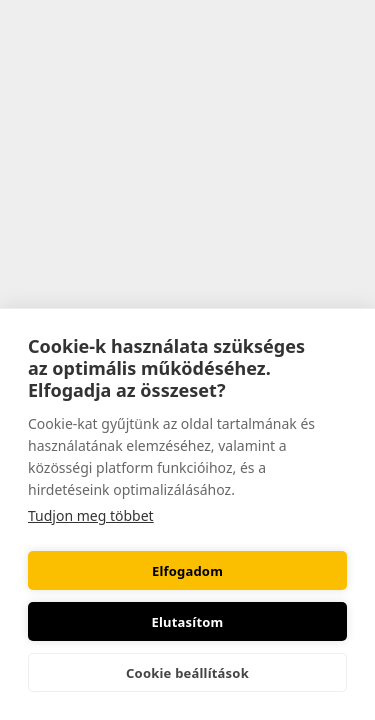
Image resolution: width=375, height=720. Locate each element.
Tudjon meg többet (91, 515)
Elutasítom (188, 622)
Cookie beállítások (187, 673)
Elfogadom (187, 571)
